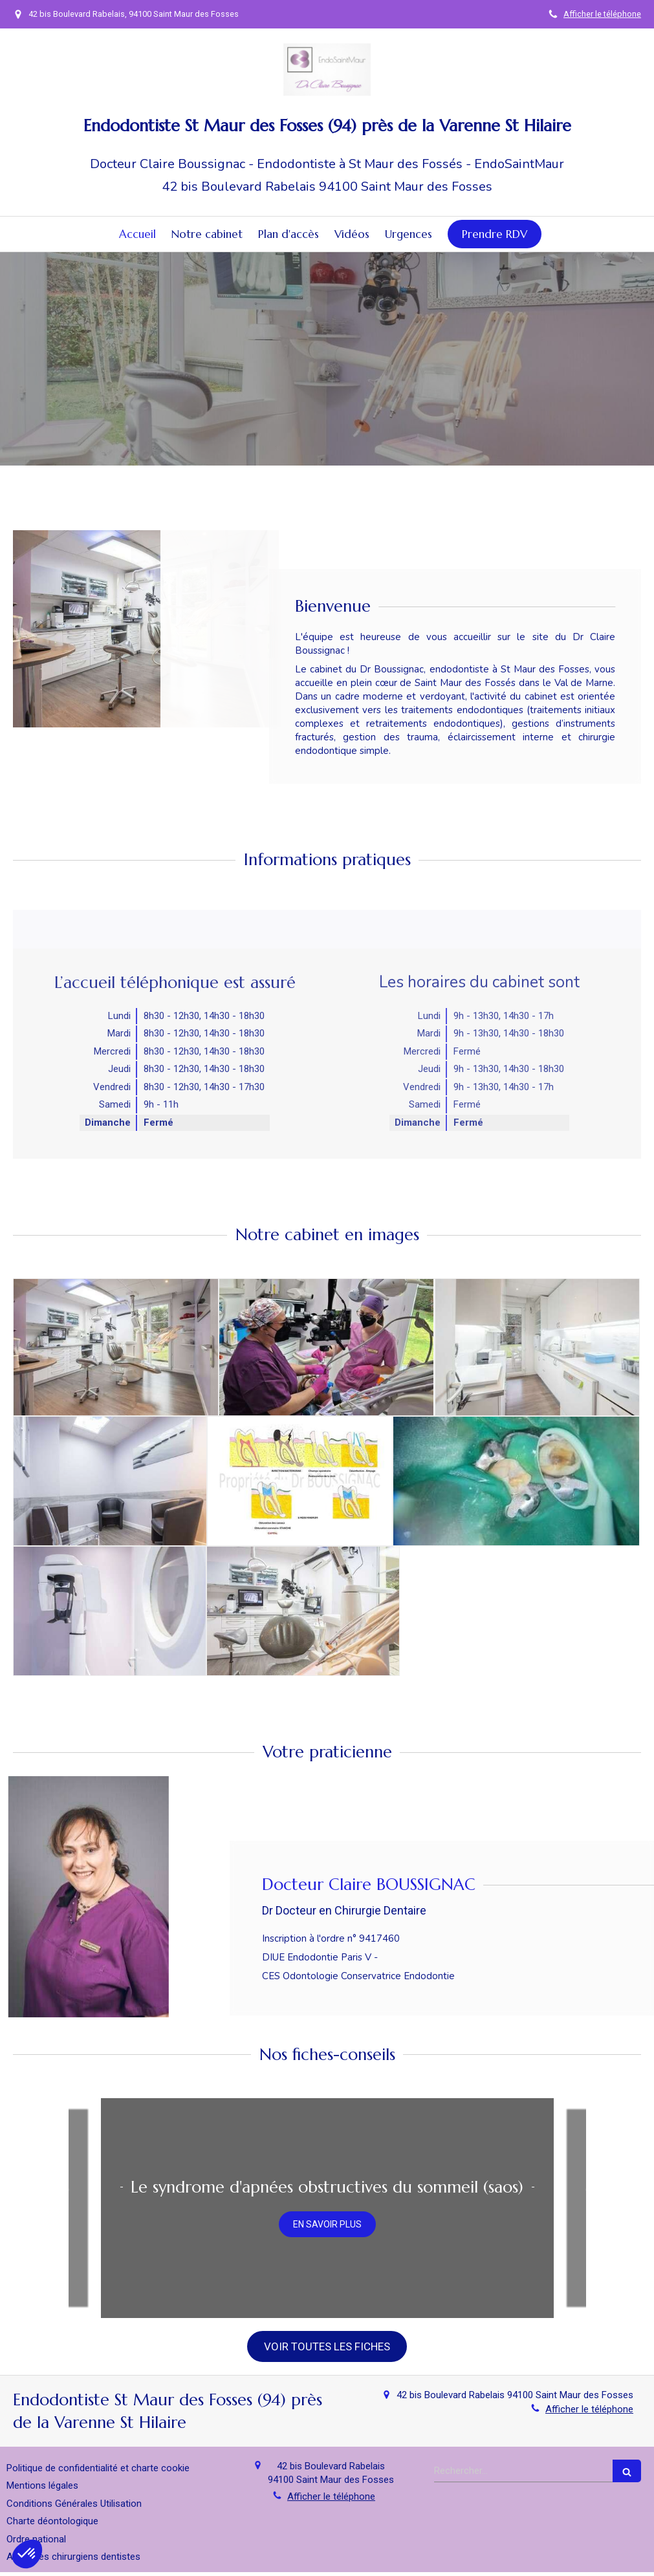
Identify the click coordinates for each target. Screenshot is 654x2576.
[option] (327, 2208)
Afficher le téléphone (602, 14)
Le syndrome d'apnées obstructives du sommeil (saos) (327, 2187)
